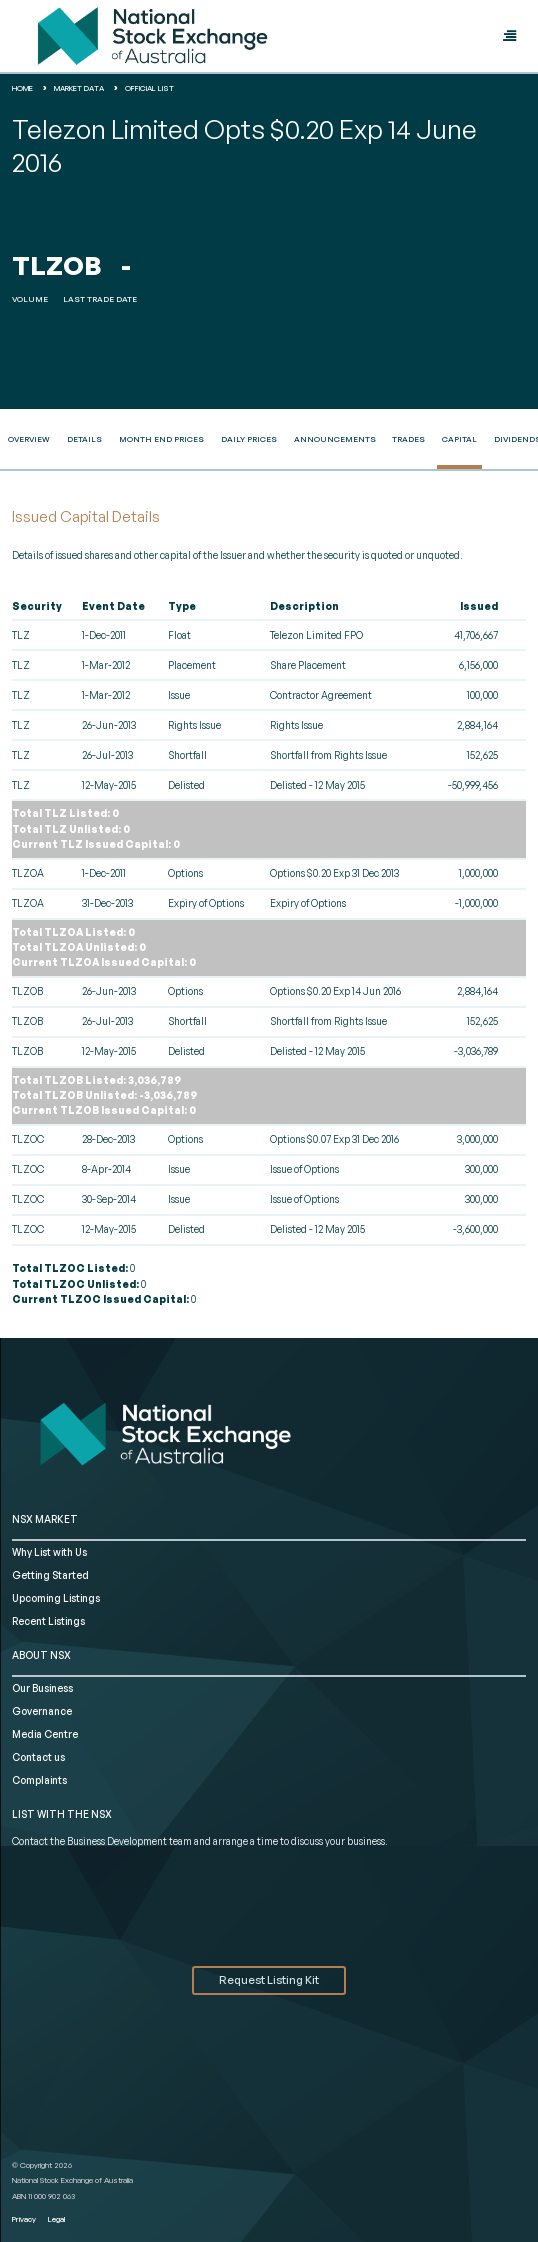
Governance (42, 1711)
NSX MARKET (45, 1519)
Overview (29, 439)
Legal (56, 2219)
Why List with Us (49, 1552)
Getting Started (50, 1575)
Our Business (42, 1688)
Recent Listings (48, 1621)
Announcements (335, 439)
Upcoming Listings (56, 1598)
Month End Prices (161, 439)
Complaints (39, 1780)
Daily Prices (249, 439)
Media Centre (45, 1734)
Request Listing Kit (269, 1980)
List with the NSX (62, 1814)
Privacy (24, 2219)
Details (84, 439)
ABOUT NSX (41, 1655)
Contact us (38, 1757)
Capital (459, 439)
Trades (408, 439)
